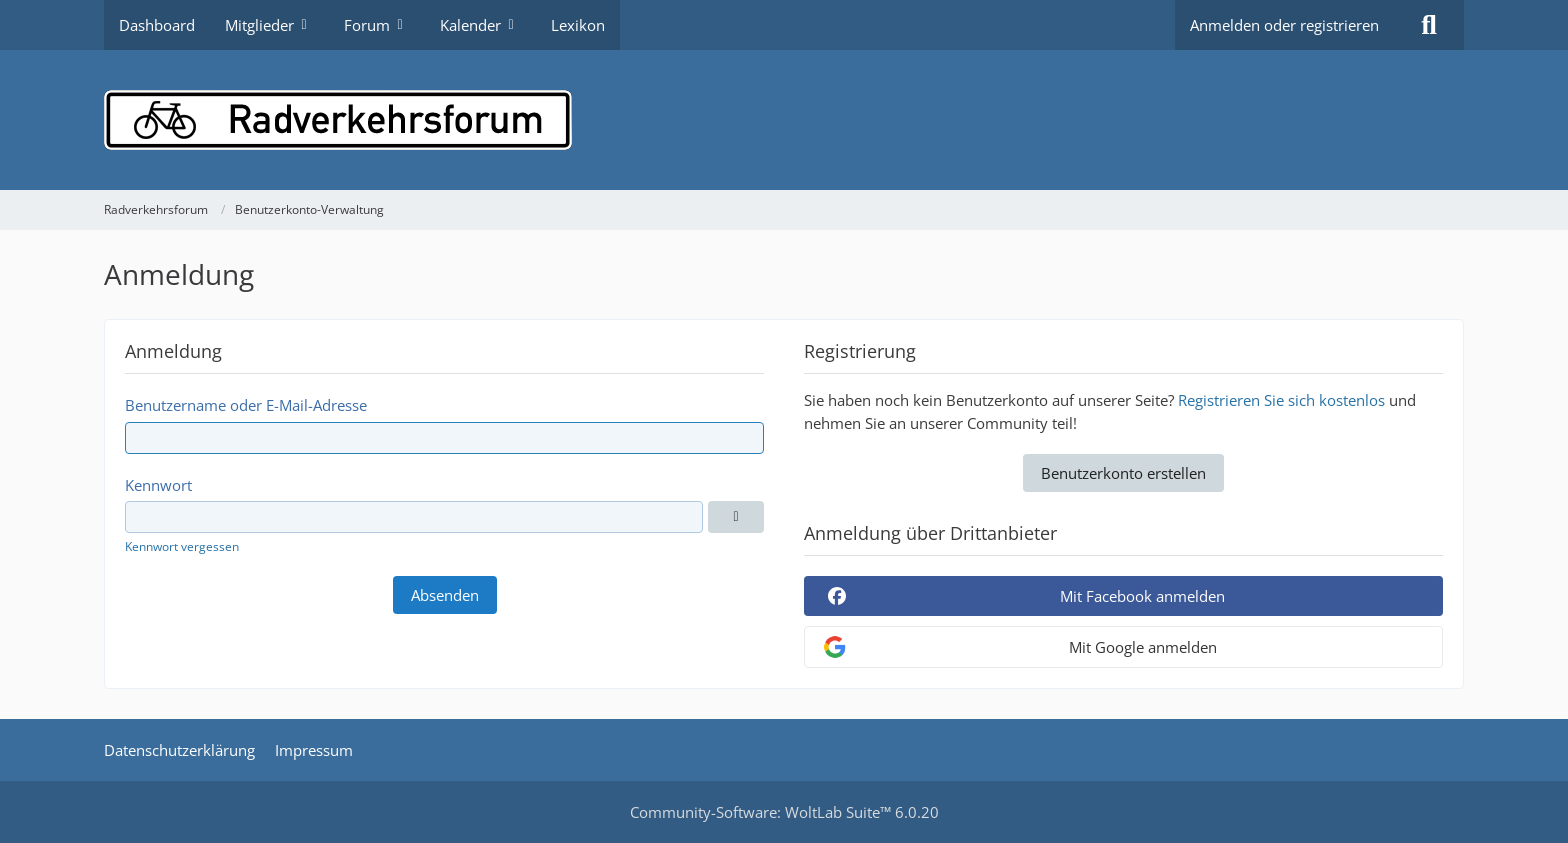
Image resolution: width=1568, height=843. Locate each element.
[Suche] (1429, 25)
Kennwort (158, 485)
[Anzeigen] (736, 517)
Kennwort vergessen (182, 546)
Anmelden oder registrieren (1284, 25)
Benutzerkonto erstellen (1123, 473)
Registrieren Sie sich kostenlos (1281, 400)
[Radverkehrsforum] (784, 120)
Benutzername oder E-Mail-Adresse (246, 405)
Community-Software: (784, 812)
